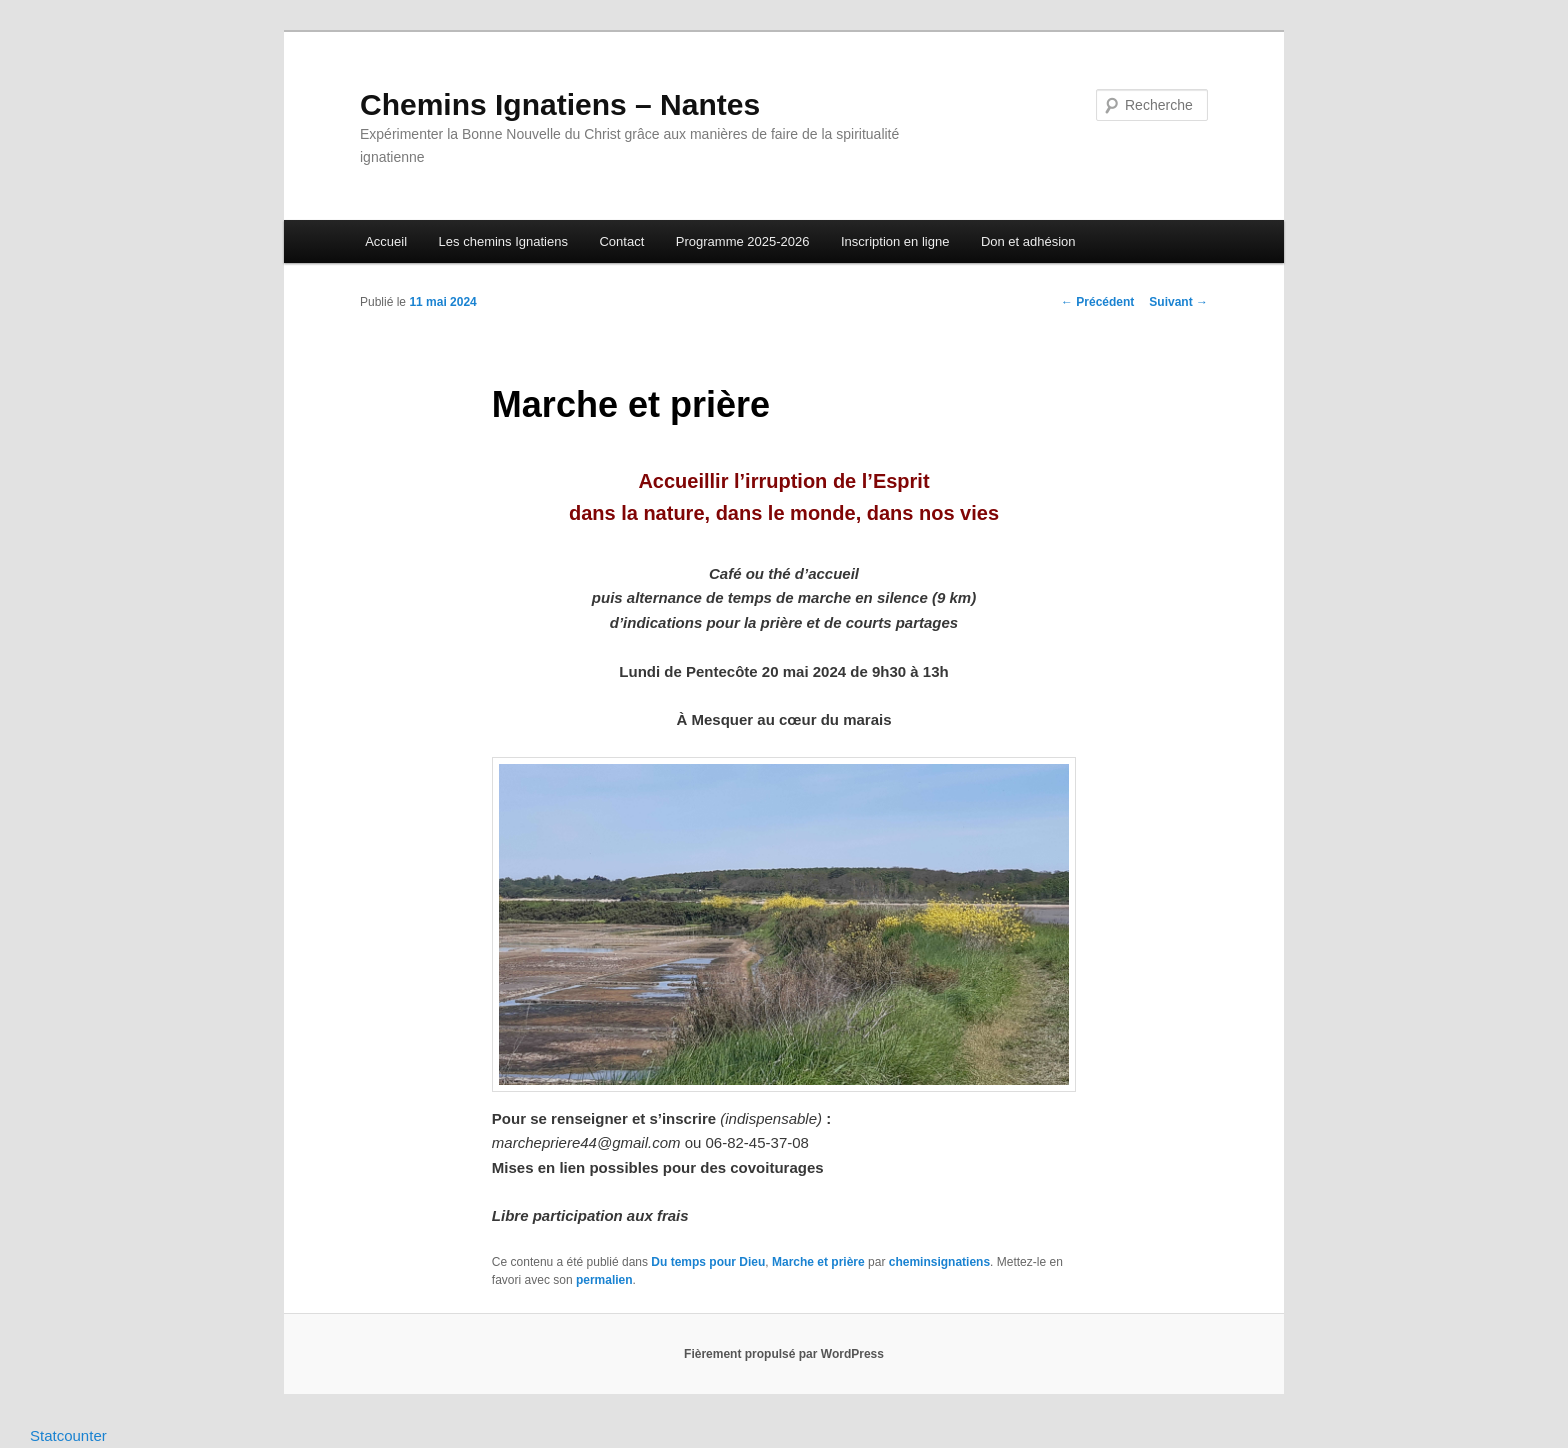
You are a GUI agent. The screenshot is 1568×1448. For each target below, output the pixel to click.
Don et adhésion (1028, 241)
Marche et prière (818, 1262)
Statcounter (68, 1435)
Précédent (1097, 302)
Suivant (1178, 302)
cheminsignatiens (939, 1262)
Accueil (386, 241)
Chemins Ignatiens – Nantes (560, 104)
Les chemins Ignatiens (503, 241)
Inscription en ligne (895, 241)
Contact (621, 241)
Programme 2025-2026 (743, 241)
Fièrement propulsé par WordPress (784, 1354)
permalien (604, 1280)
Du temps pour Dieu (708, 1262)
